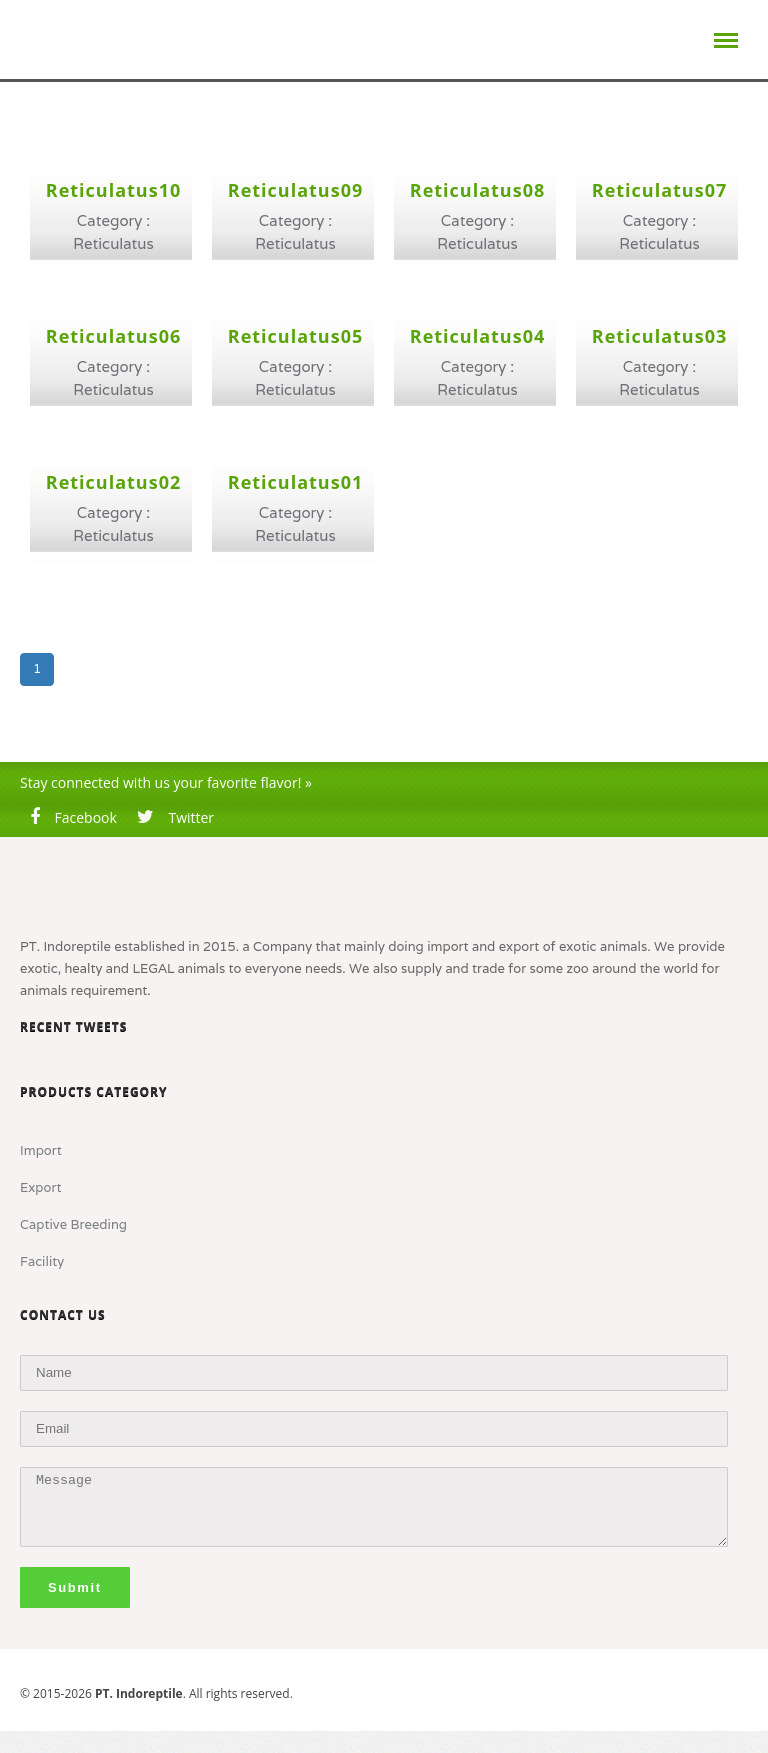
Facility (42, 1261)
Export (40, 1187)
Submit (75, 1587)
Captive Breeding (73, 1224)
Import (41, 1150)
